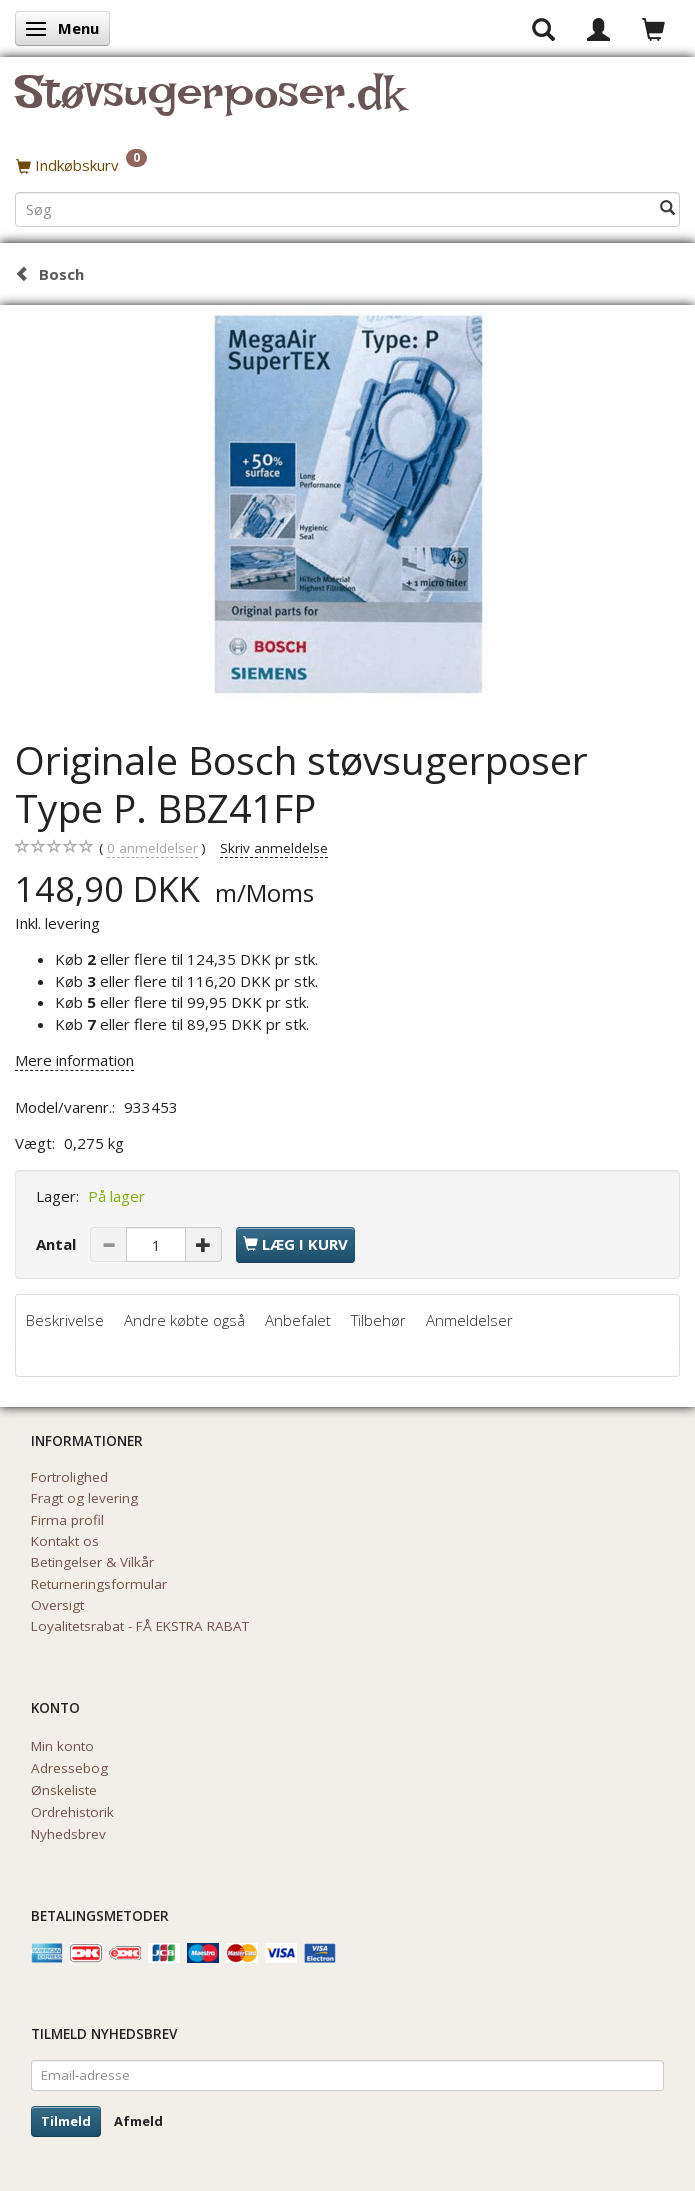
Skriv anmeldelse (274, 848)
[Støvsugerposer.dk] (209, 104)
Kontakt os (65, 1541)
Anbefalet (298, 1320)
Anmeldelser (469, 1320)
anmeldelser (152, 848)
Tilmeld (66, 2121)
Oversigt (57, 1605)
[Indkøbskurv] (347, 165)
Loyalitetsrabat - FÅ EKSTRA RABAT (140, 1626)
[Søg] (667, 208)
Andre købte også (184, 1320)
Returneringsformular (99, 1584)
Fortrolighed (69, 1477)
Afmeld (138, 2121)
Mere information (74, 1060)
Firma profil (67, 1520)
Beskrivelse (65, 1320)
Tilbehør (378, 1320)
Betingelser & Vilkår (92, 1562)
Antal (58, 1244)
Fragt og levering (84, 1498)
